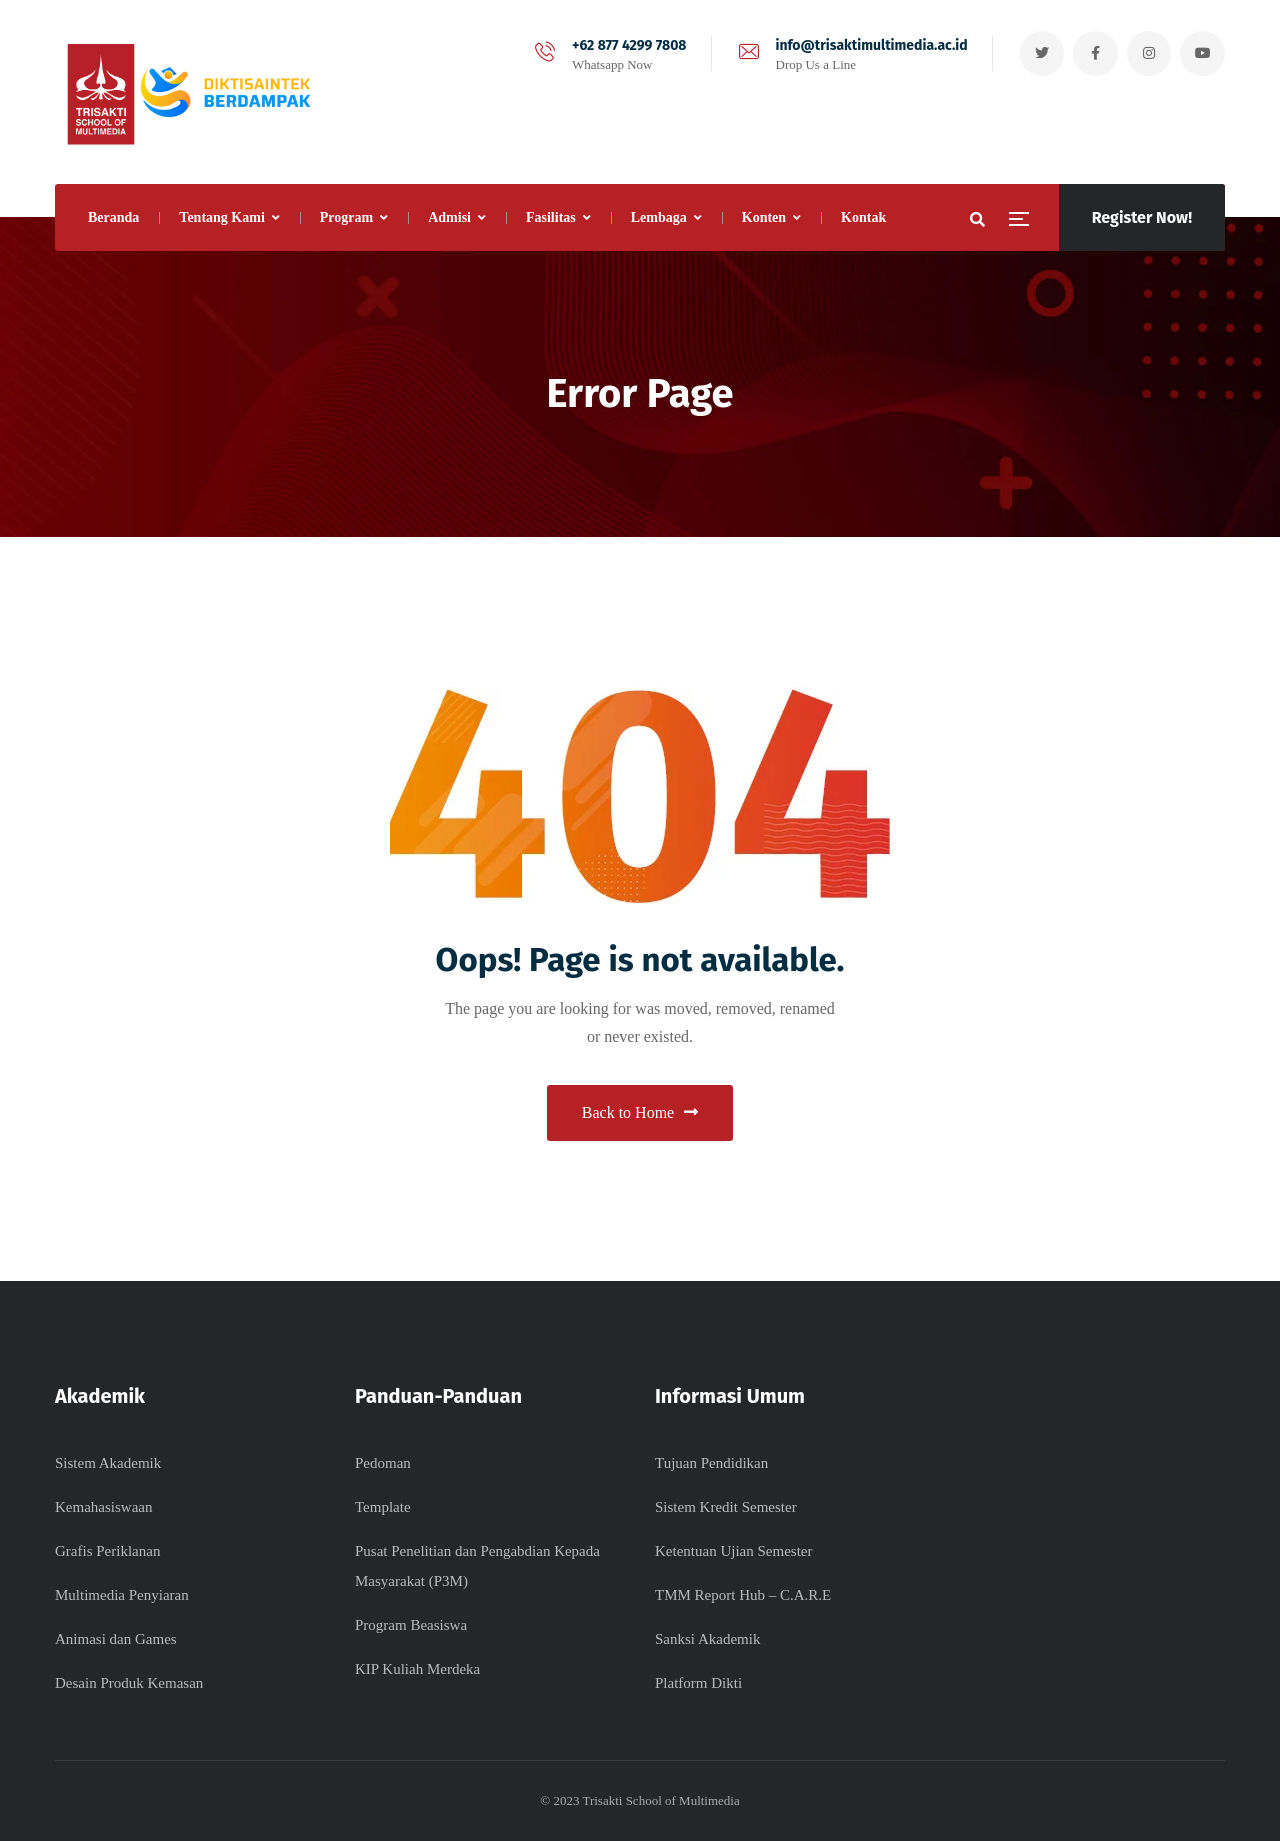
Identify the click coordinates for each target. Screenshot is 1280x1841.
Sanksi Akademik (707, 1639)
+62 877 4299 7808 (627, 45)
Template (383, 1507)
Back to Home (640, 1112)
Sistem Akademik (108, 1463)
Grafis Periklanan (107, 1551)
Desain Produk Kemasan (129, 1683)
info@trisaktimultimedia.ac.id (870, 45)
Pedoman (383, 1463)
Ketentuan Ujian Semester (733, 1551)
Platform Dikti (698, 1683)
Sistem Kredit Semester (726, 1507)
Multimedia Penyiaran (122, 1595)
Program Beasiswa (411, 1625)
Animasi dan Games (116, 1639)
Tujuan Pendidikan (711, 1463)
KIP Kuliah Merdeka (417, 1669)
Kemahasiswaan (103, 1507)
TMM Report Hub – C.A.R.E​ (743, 1595)
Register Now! (1142, 217)
